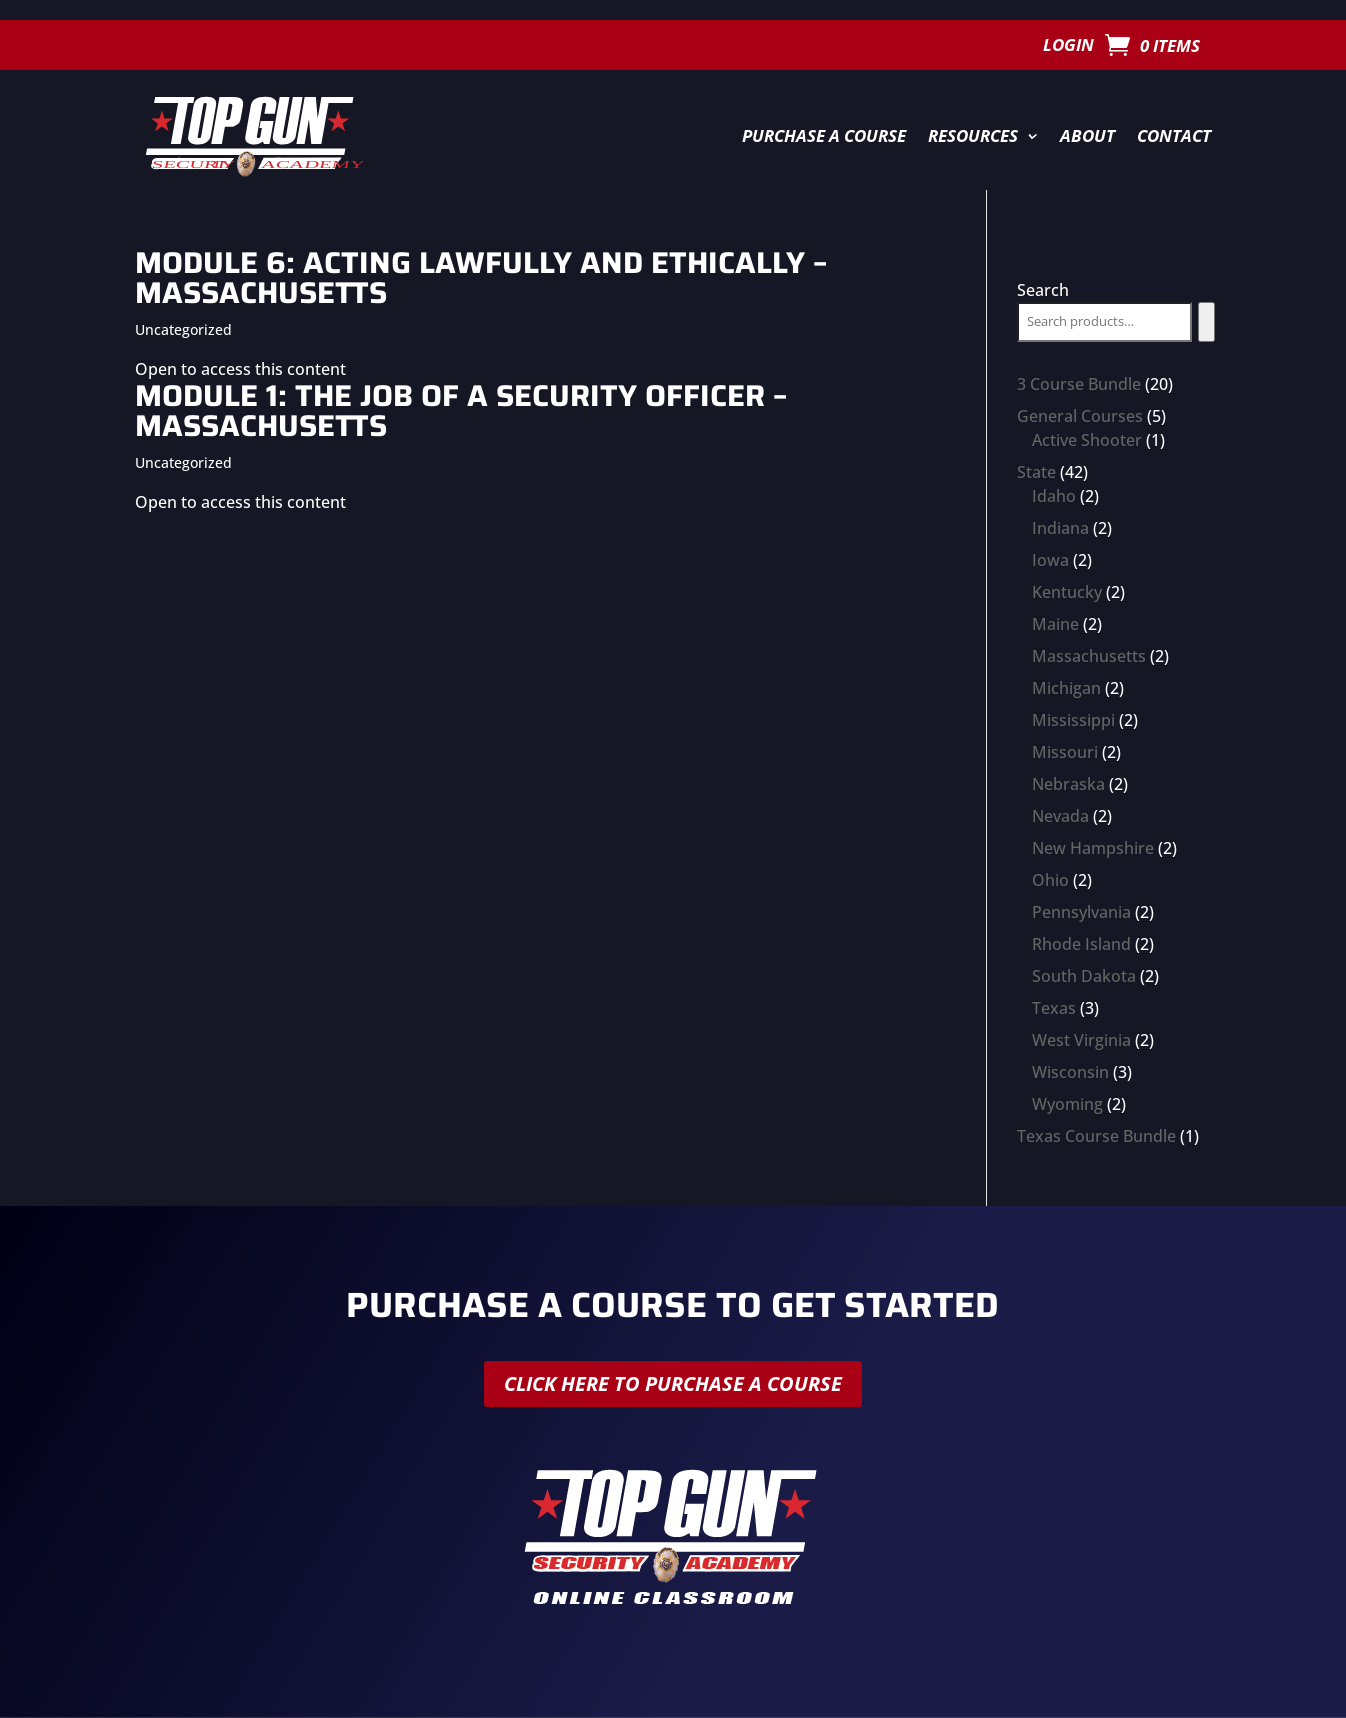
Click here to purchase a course (673, 1383)
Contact (1174, 135)
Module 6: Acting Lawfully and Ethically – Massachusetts (481, 277)
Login (1068, 47)
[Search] (1206, 322)
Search (1043, 290)
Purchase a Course (824, 135)
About (1087, 135)
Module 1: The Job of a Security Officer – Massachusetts (461, 410)
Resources (973, 135)
